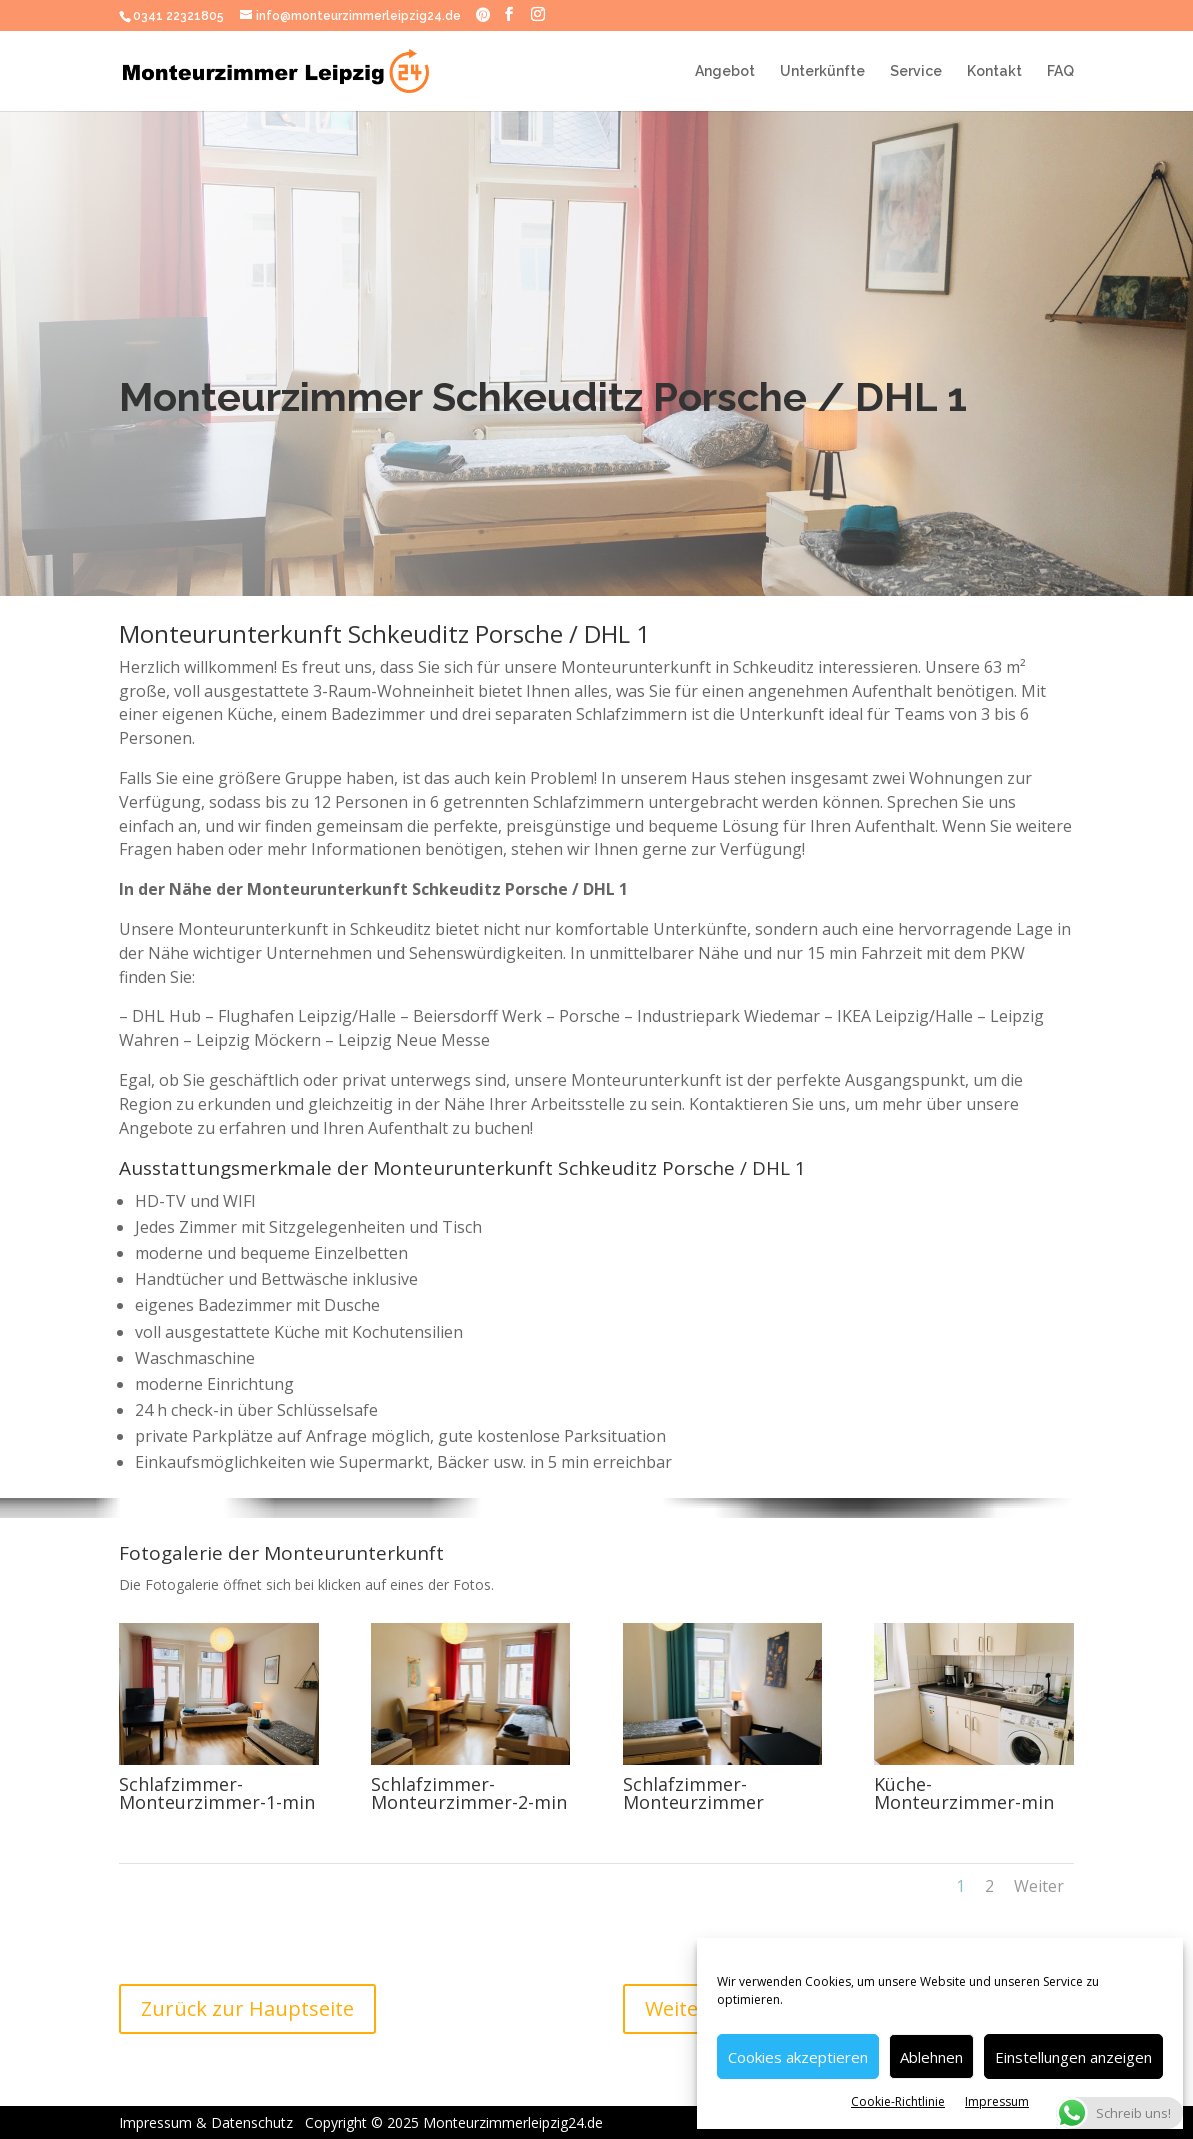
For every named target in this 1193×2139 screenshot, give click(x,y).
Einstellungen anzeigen (1073, 2057)
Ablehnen (931, 2057)
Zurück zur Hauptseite (247, 2008)
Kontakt (994, 71)
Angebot (725, 71)
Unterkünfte (822, 71)
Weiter (1039, 1886)
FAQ (1060, 71)
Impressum (997, 2101)
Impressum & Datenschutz (227, 2122)
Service (916, 71)
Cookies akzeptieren (798, 2057)
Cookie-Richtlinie (898, 2101)
